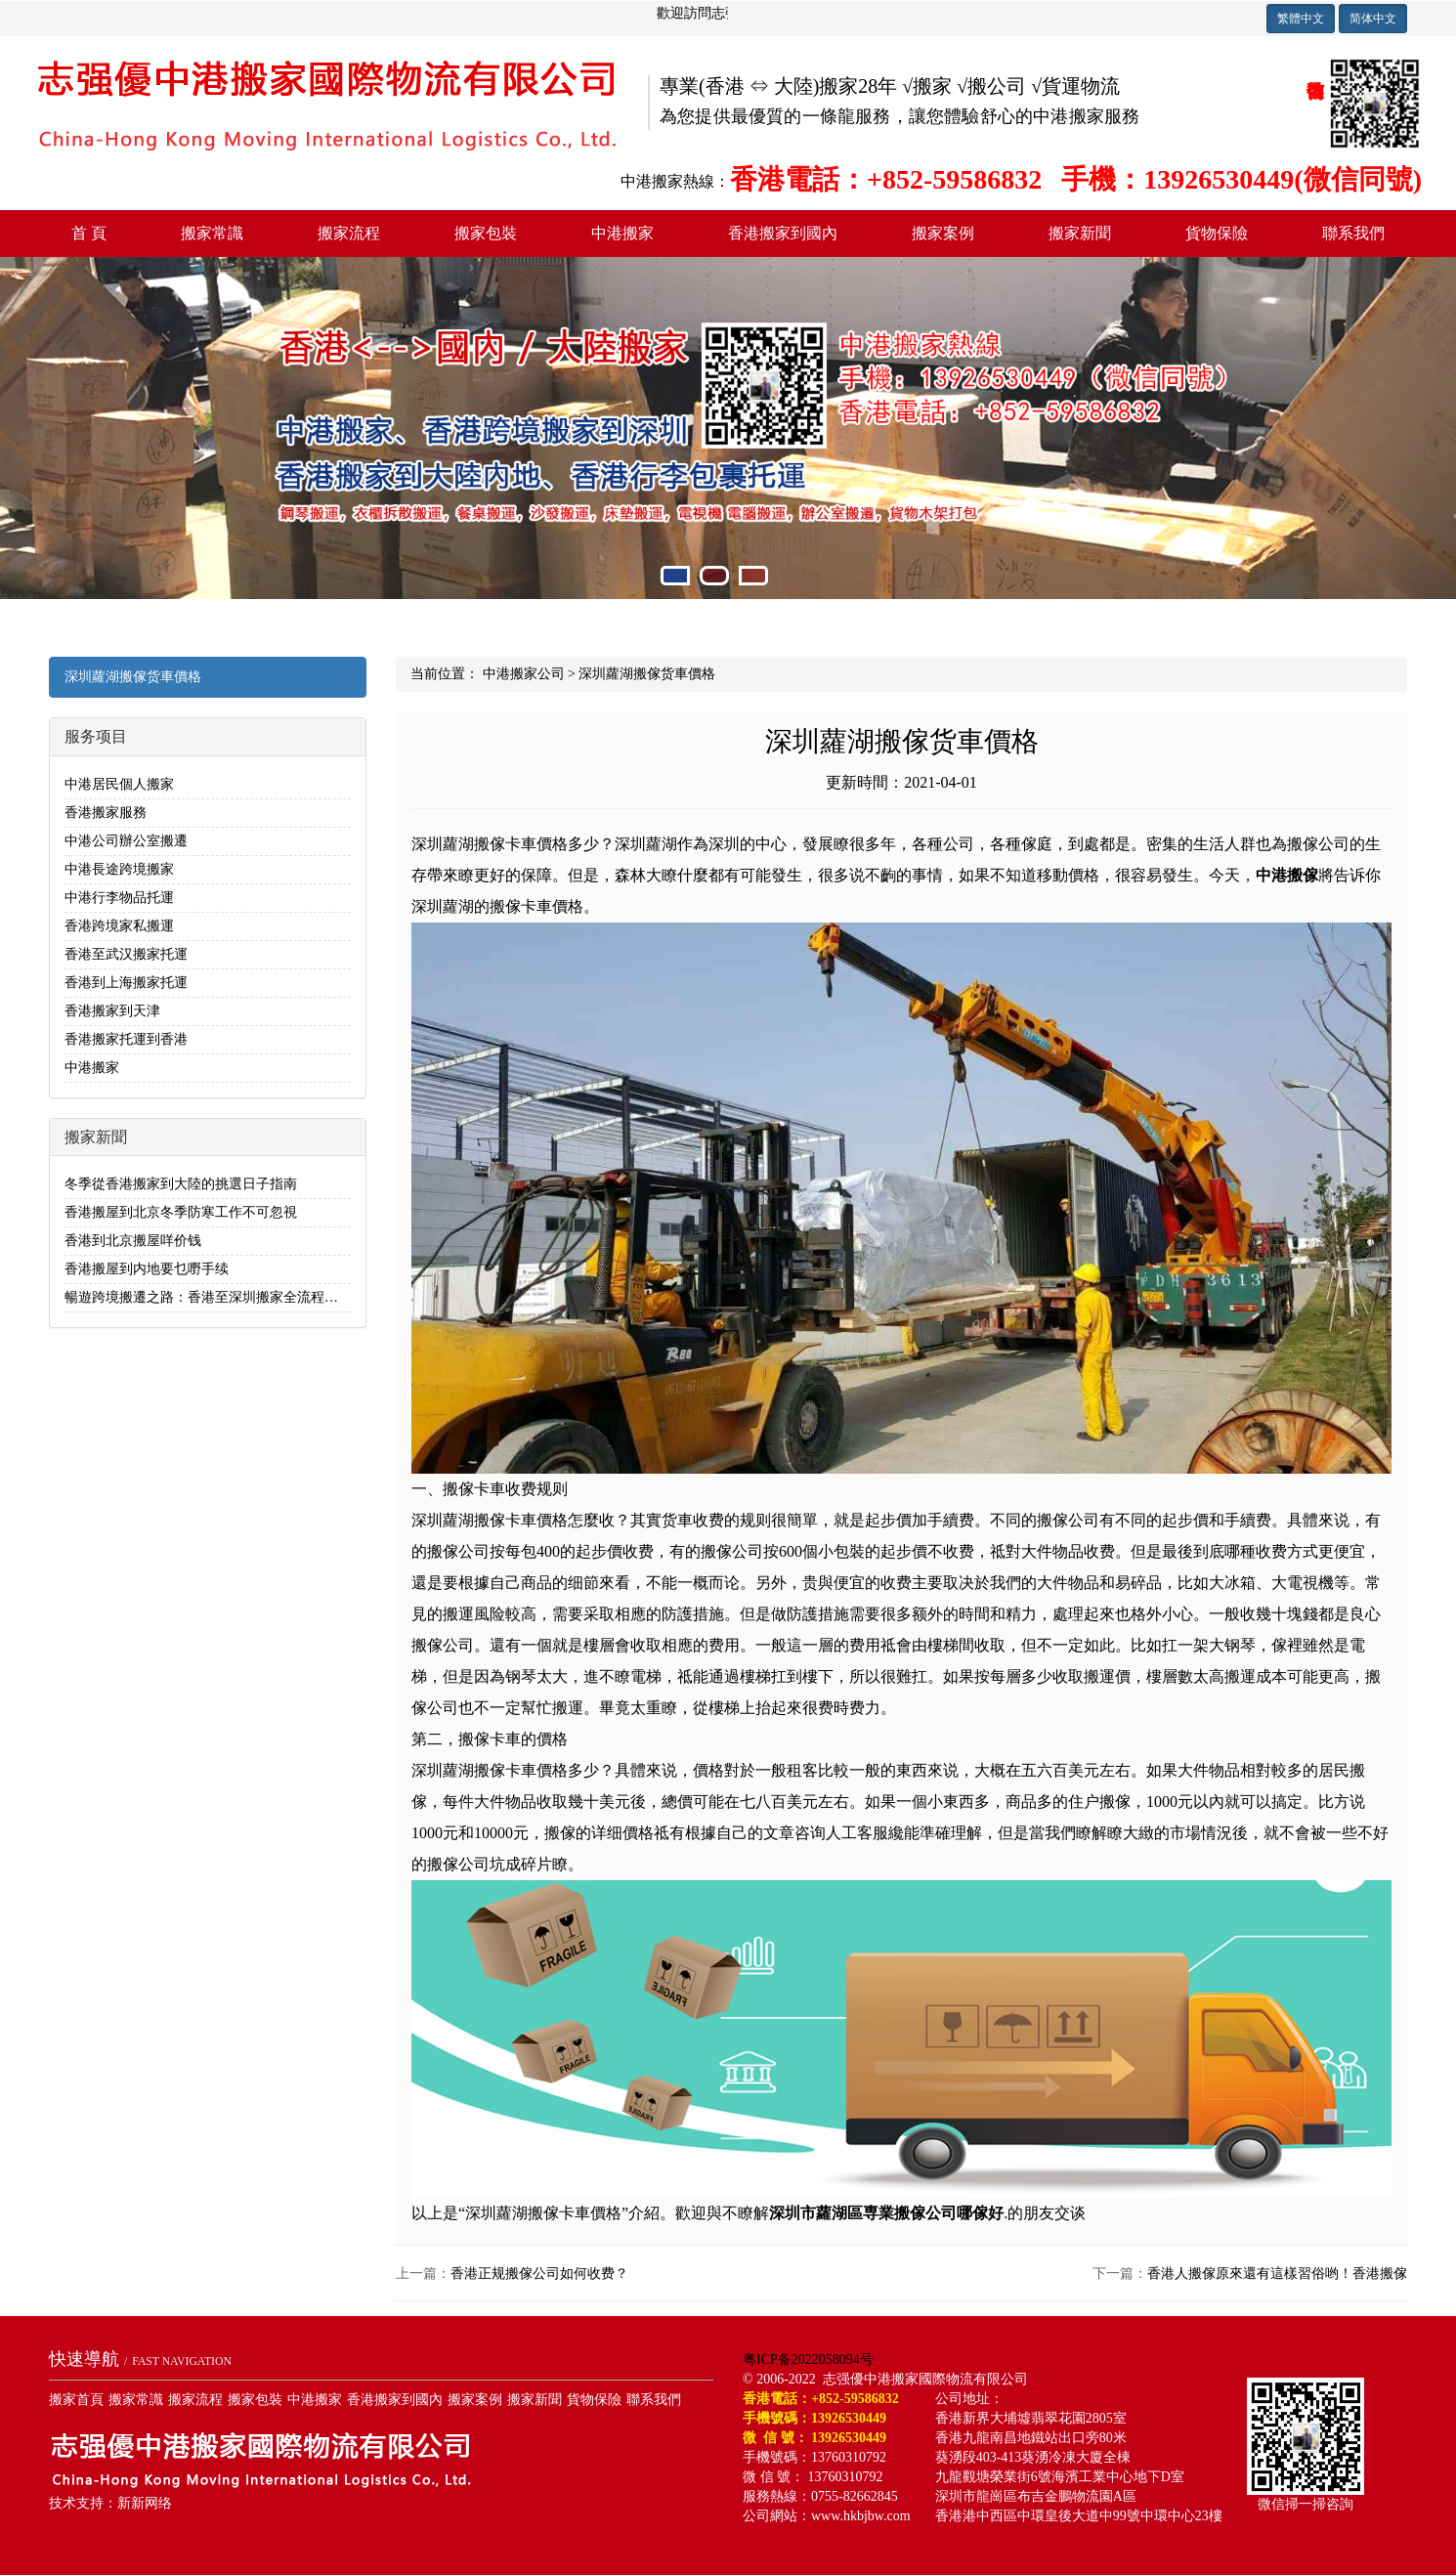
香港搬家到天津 (112, 1011)
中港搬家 (622, 233)
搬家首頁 (76, 2399)
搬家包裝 (485, 233)
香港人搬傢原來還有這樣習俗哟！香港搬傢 (1277, 2273)
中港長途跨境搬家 (119, 869)
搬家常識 (212, 233)
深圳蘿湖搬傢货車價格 (132, 676)
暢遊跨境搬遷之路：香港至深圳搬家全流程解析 (208, 1297)
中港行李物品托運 (119, 897)
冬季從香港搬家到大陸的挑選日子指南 (180, 1184)
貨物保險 (1216, 233)
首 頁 (89, 233)
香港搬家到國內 (782, 233)
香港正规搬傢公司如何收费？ (539, 2273)
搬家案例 (943, 233)
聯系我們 (1353, 233)
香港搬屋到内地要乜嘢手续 (146, 1269)
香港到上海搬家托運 (126, 982)
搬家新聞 (1080, 233)
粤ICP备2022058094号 (808, 2359)
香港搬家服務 (105, 812)
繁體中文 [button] (1300, 18)
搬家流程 (349, 233)
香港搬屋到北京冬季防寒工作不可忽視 (180, 1212)
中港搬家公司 (524, 673)
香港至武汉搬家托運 (126, 954)
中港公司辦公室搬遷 (126, 841)
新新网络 (144, 2503)
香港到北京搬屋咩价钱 (132, 1240)
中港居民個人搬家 (119, 784)
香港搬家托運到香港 (126, 1039)
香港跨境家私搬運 (119, 926)
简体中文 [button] (1372, 18)
